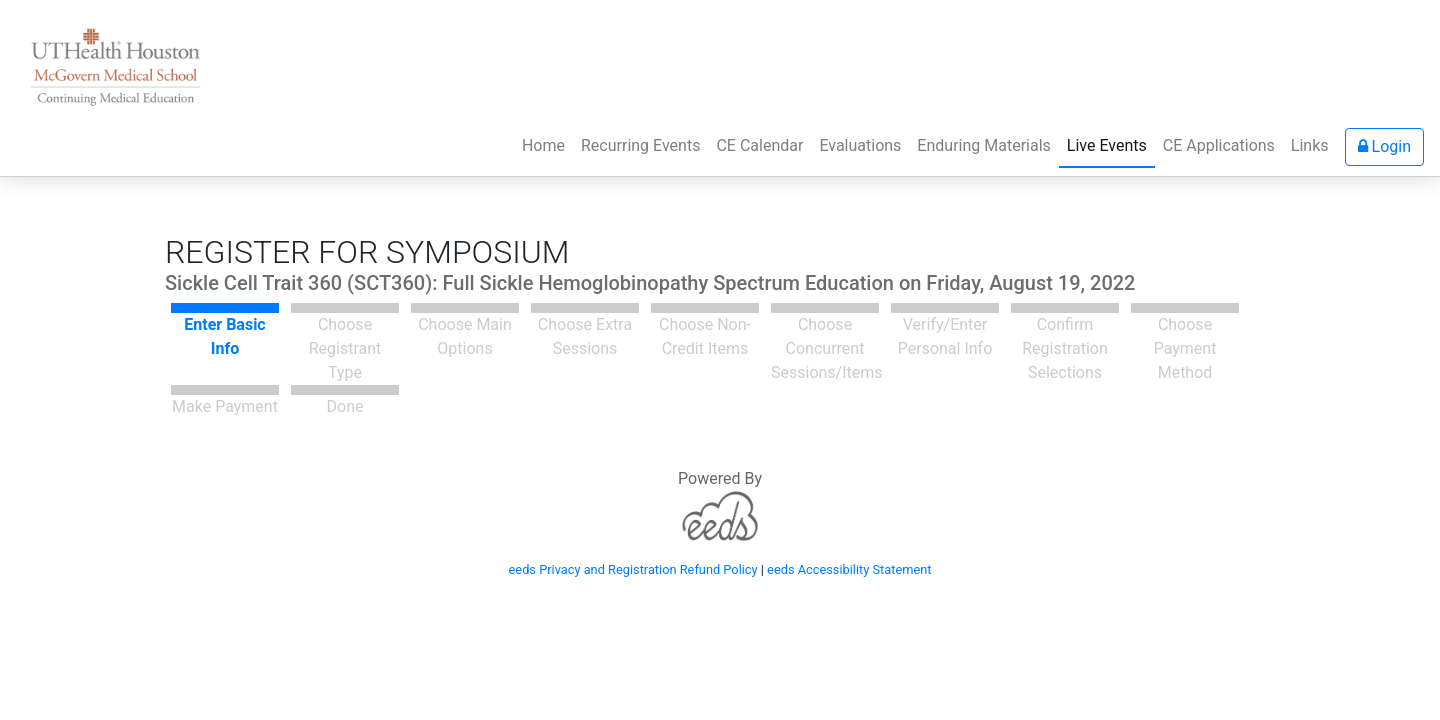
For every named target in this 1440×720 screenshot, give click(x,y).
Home (547, 144)
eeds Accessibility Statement (849, 569)
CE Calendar (759, 145)
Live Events (1107, 145)
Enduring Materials (983, 145)
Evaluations (860, 145)
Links (1310, 145)
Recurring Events (640, 145)
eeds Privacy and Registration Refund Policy (633, 569)
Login (1384, 146)
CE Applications (1219, 145)
